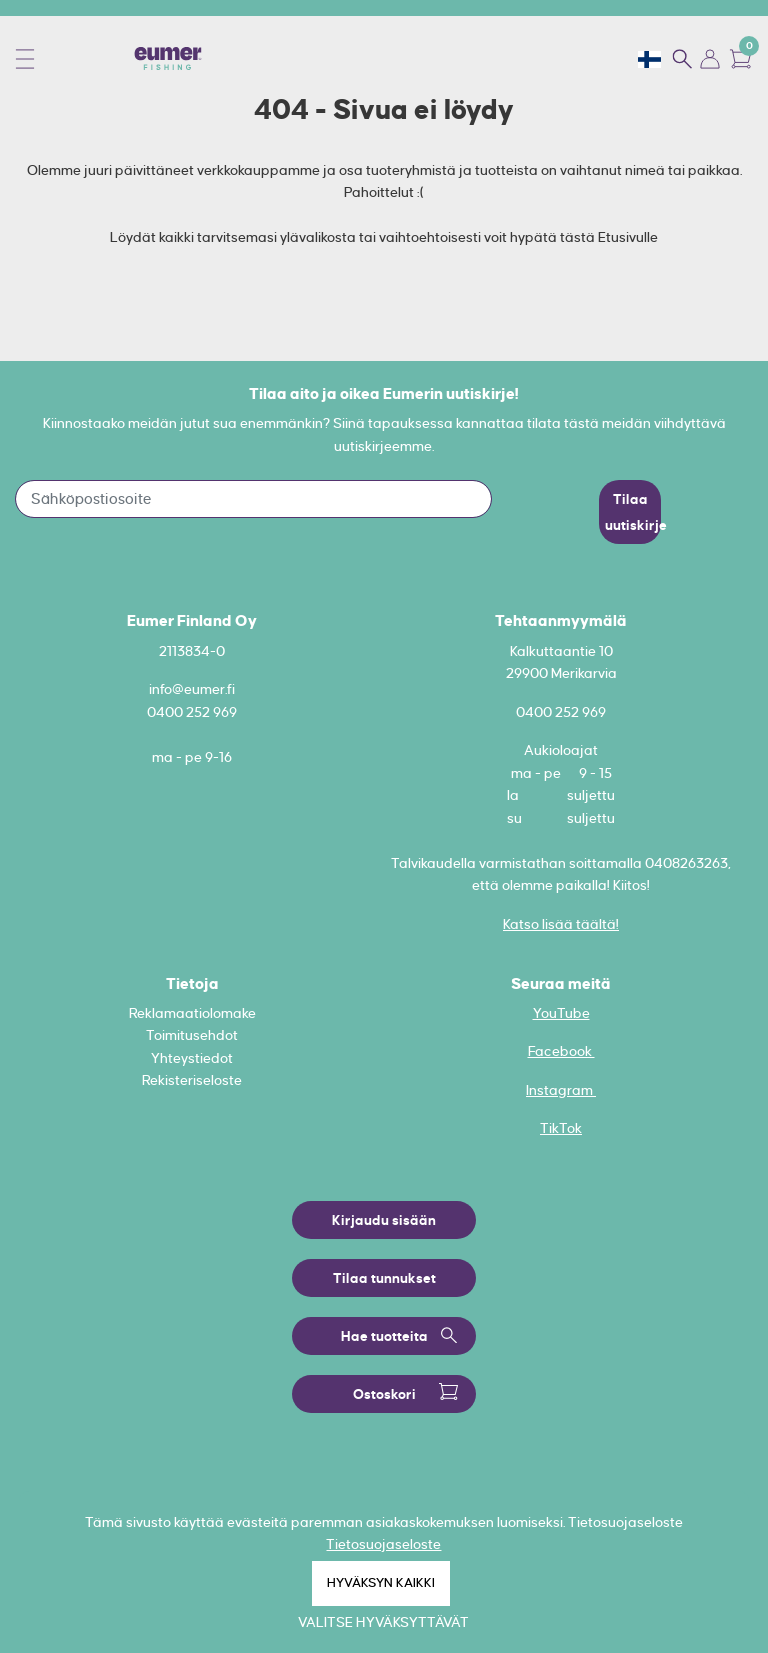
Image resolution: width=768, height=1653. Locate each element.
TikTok (561, 1128)
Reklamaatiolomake (192, 1013)
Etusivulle (628, 237)
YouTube (561, 1013)
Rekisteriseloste (192, 1080)
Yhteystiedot (192, 1058)
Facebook (561, 1051)
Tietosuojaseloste (383, 1544)
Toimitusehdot (192, 1035)
